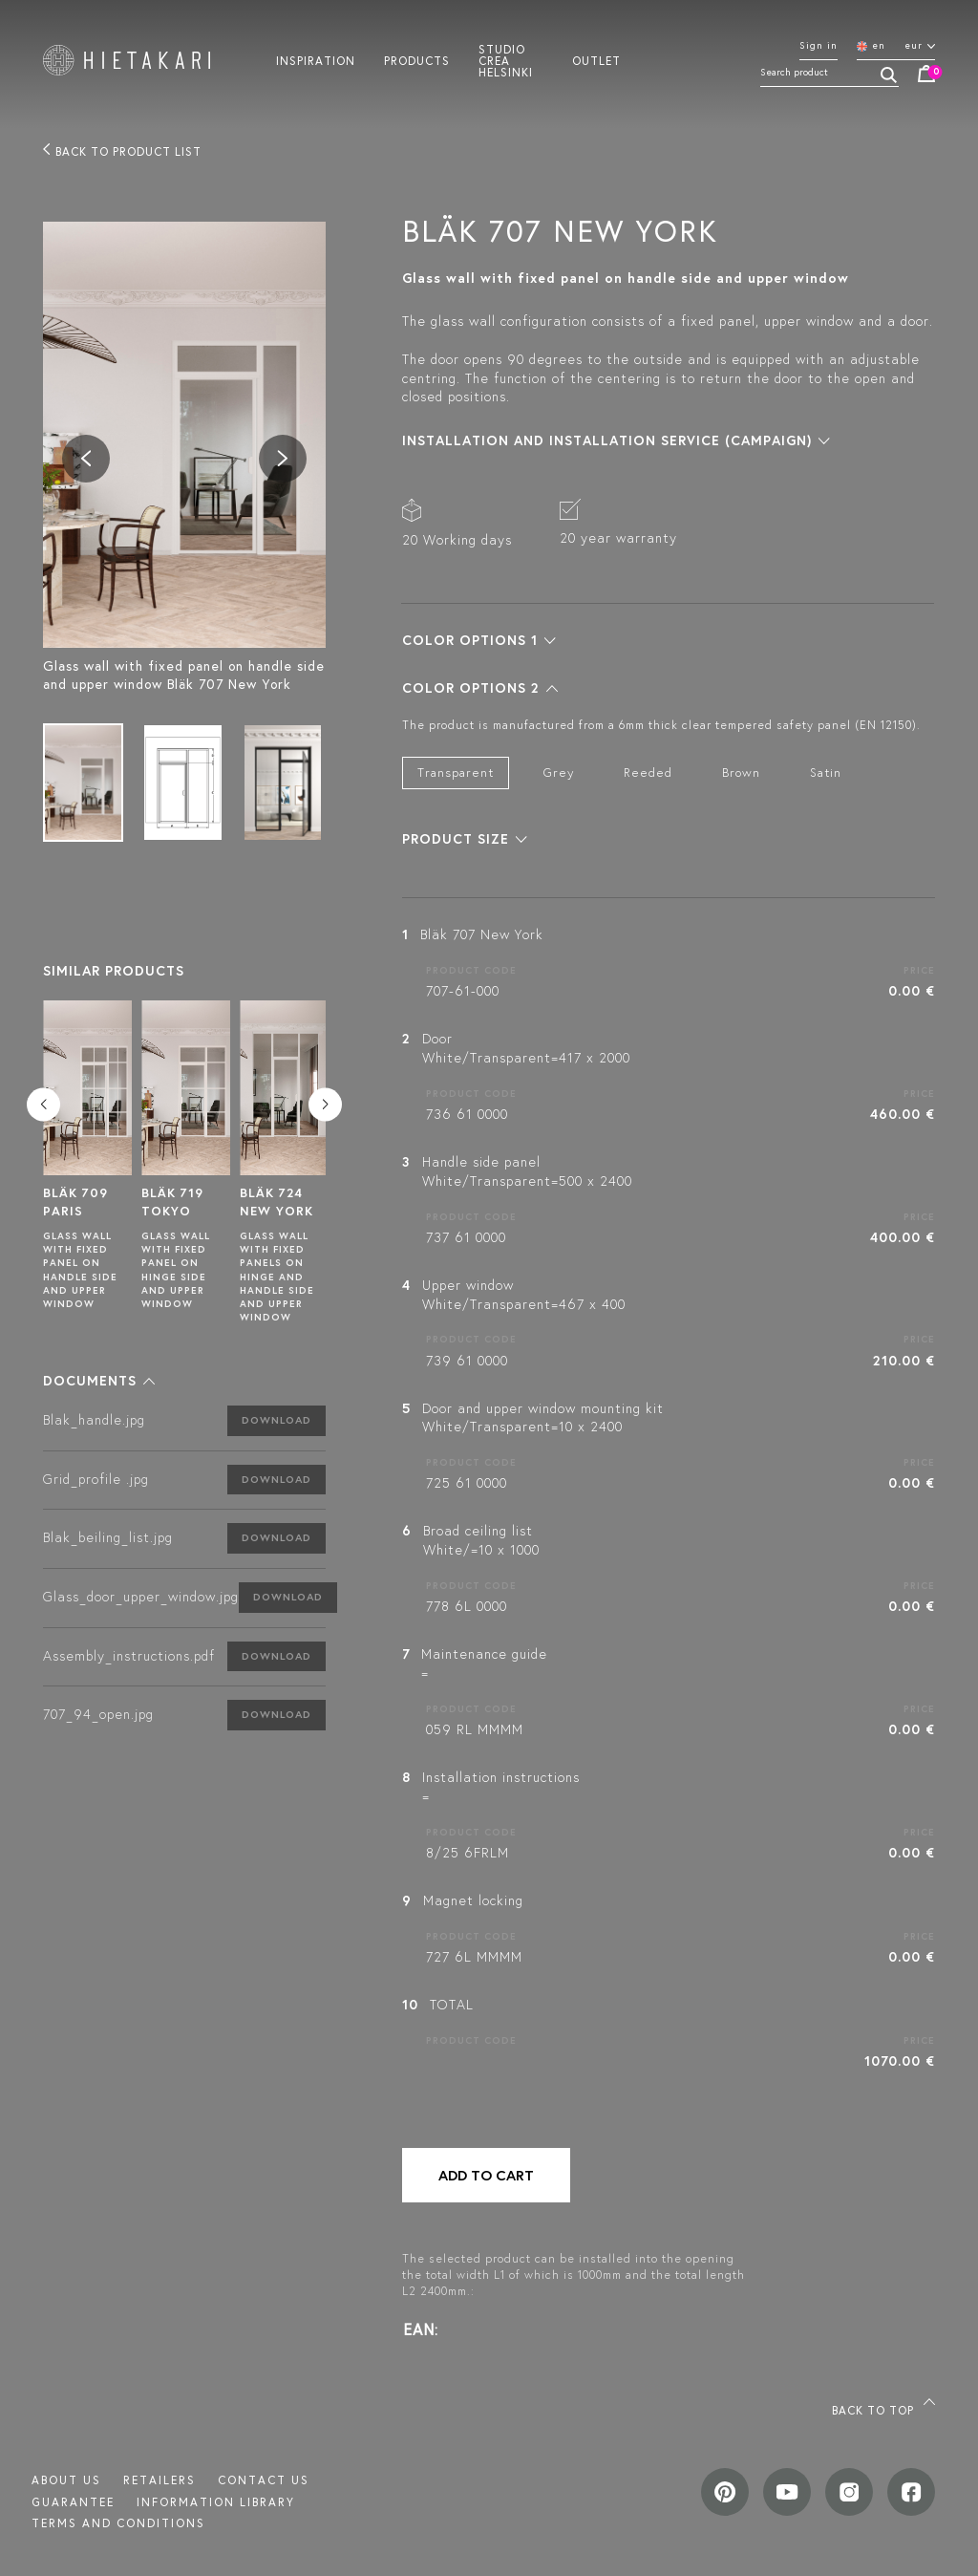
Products (417, 60)
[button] (99, 1380)
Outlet (596, 60)
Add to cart (486, 2175)
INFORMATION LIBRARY (216, 2502)
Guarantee (73, 2502)
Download (276, 1420)
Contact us (263, 2480)
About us (66, 2480)
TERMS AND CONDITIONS (118, 2523)
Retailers (159, 2480)
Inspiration (315, 60)
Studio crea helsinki (505, 60)
